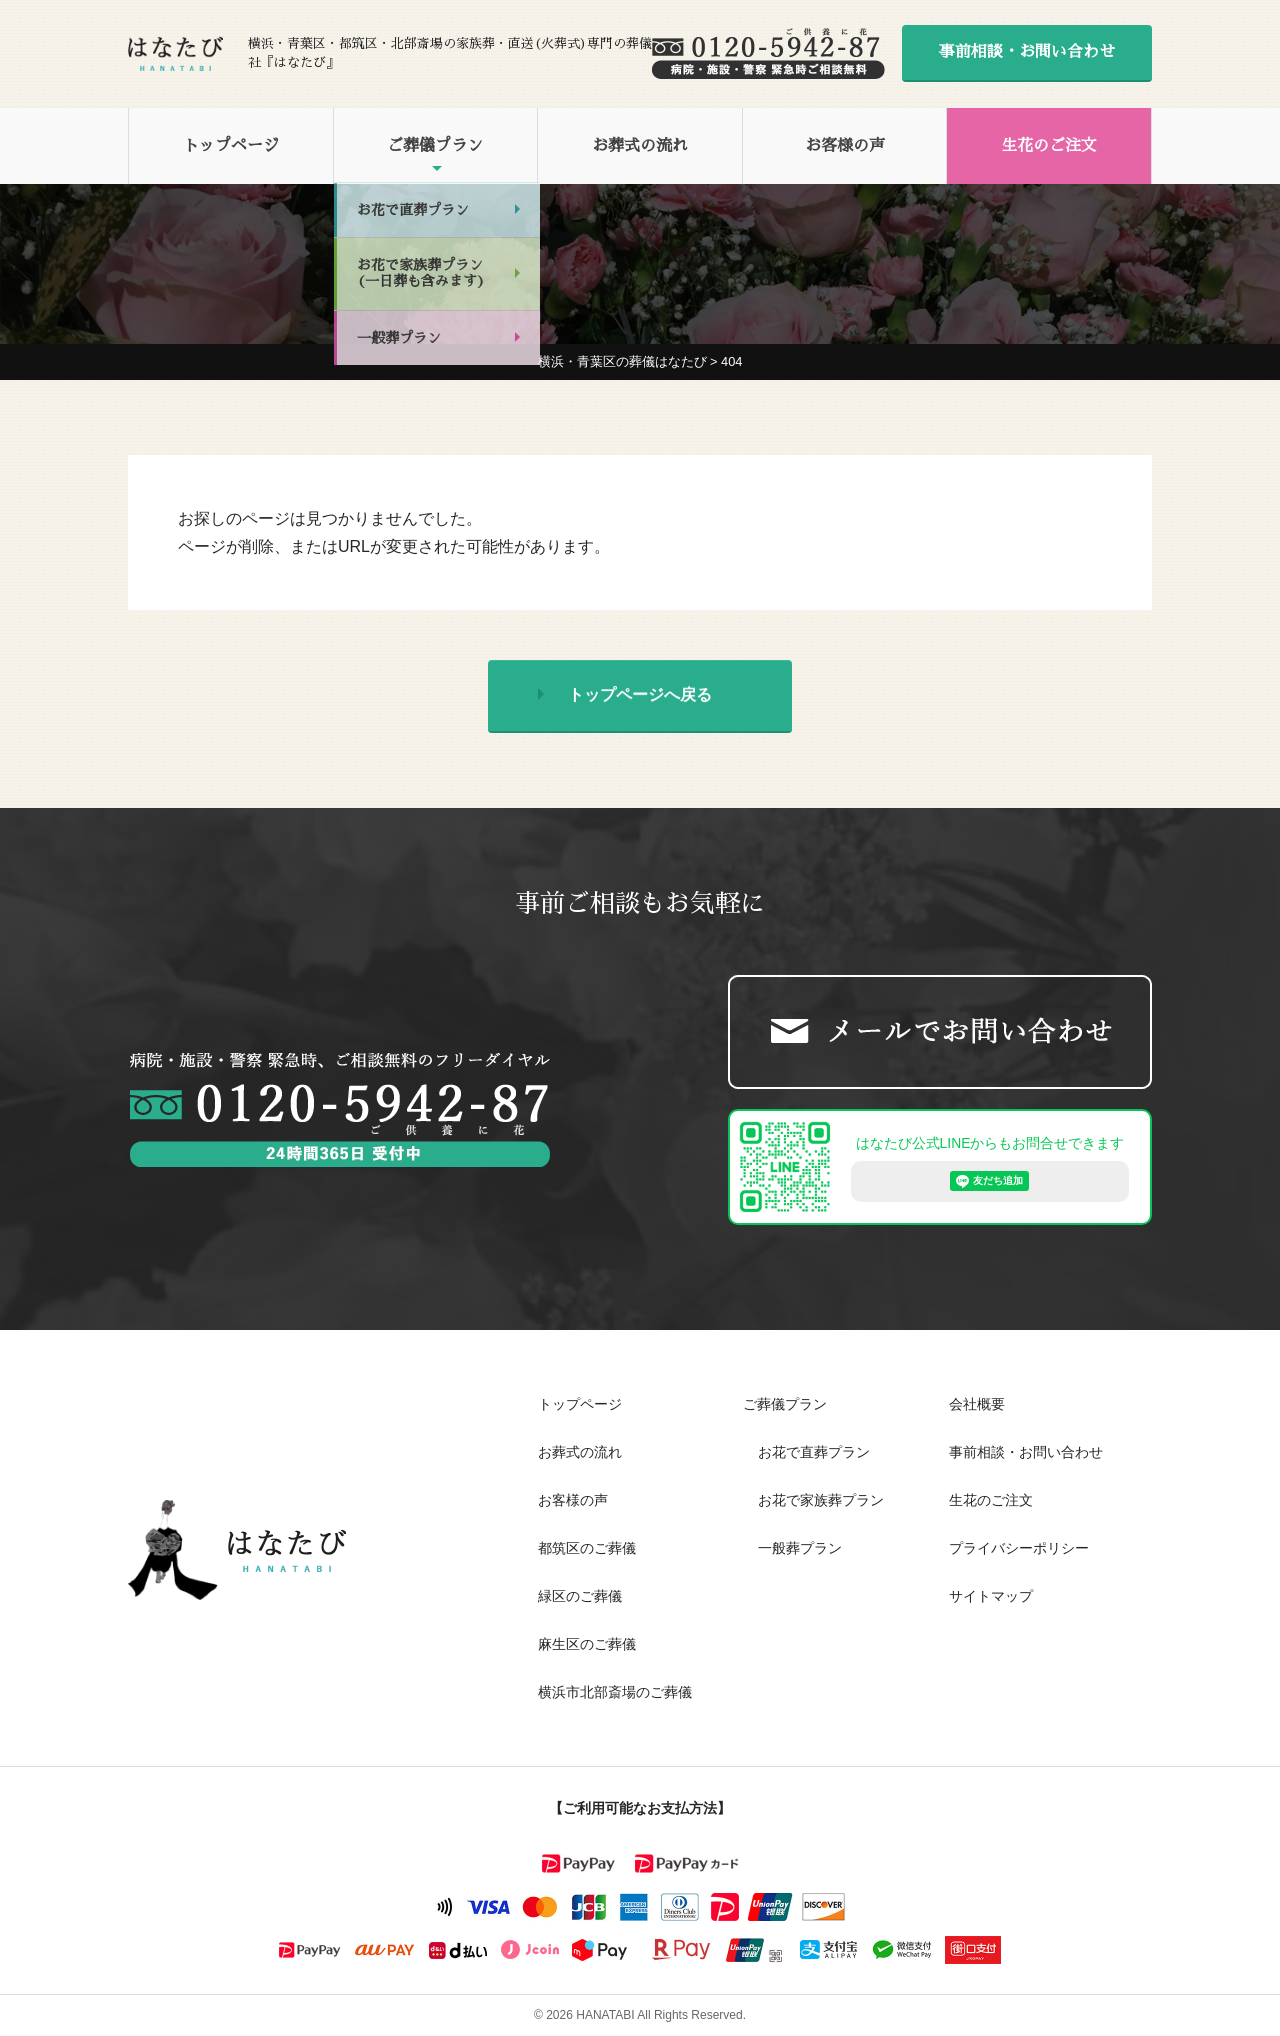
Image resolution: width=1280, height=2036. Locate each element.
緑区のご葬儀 (580, 1596)
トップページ (231, 146)
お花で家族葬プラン (821, 1500)
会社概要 (977, 1404)
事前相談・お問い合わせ (1027, 52)
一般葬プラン (800, 1548)
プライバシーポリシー (1019, 1548)
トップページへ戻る (640, 698)
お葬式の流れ (640, 146)
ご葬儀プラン (435, 146)
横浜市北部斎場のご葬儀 (615, 1692)
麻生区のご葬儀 (587, 1644)
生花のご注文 (1049, 146)
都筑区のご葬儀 (587, 1548)
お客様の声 (845, 146)
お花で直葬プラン (814, 1452)
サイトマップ (991, 1596)
